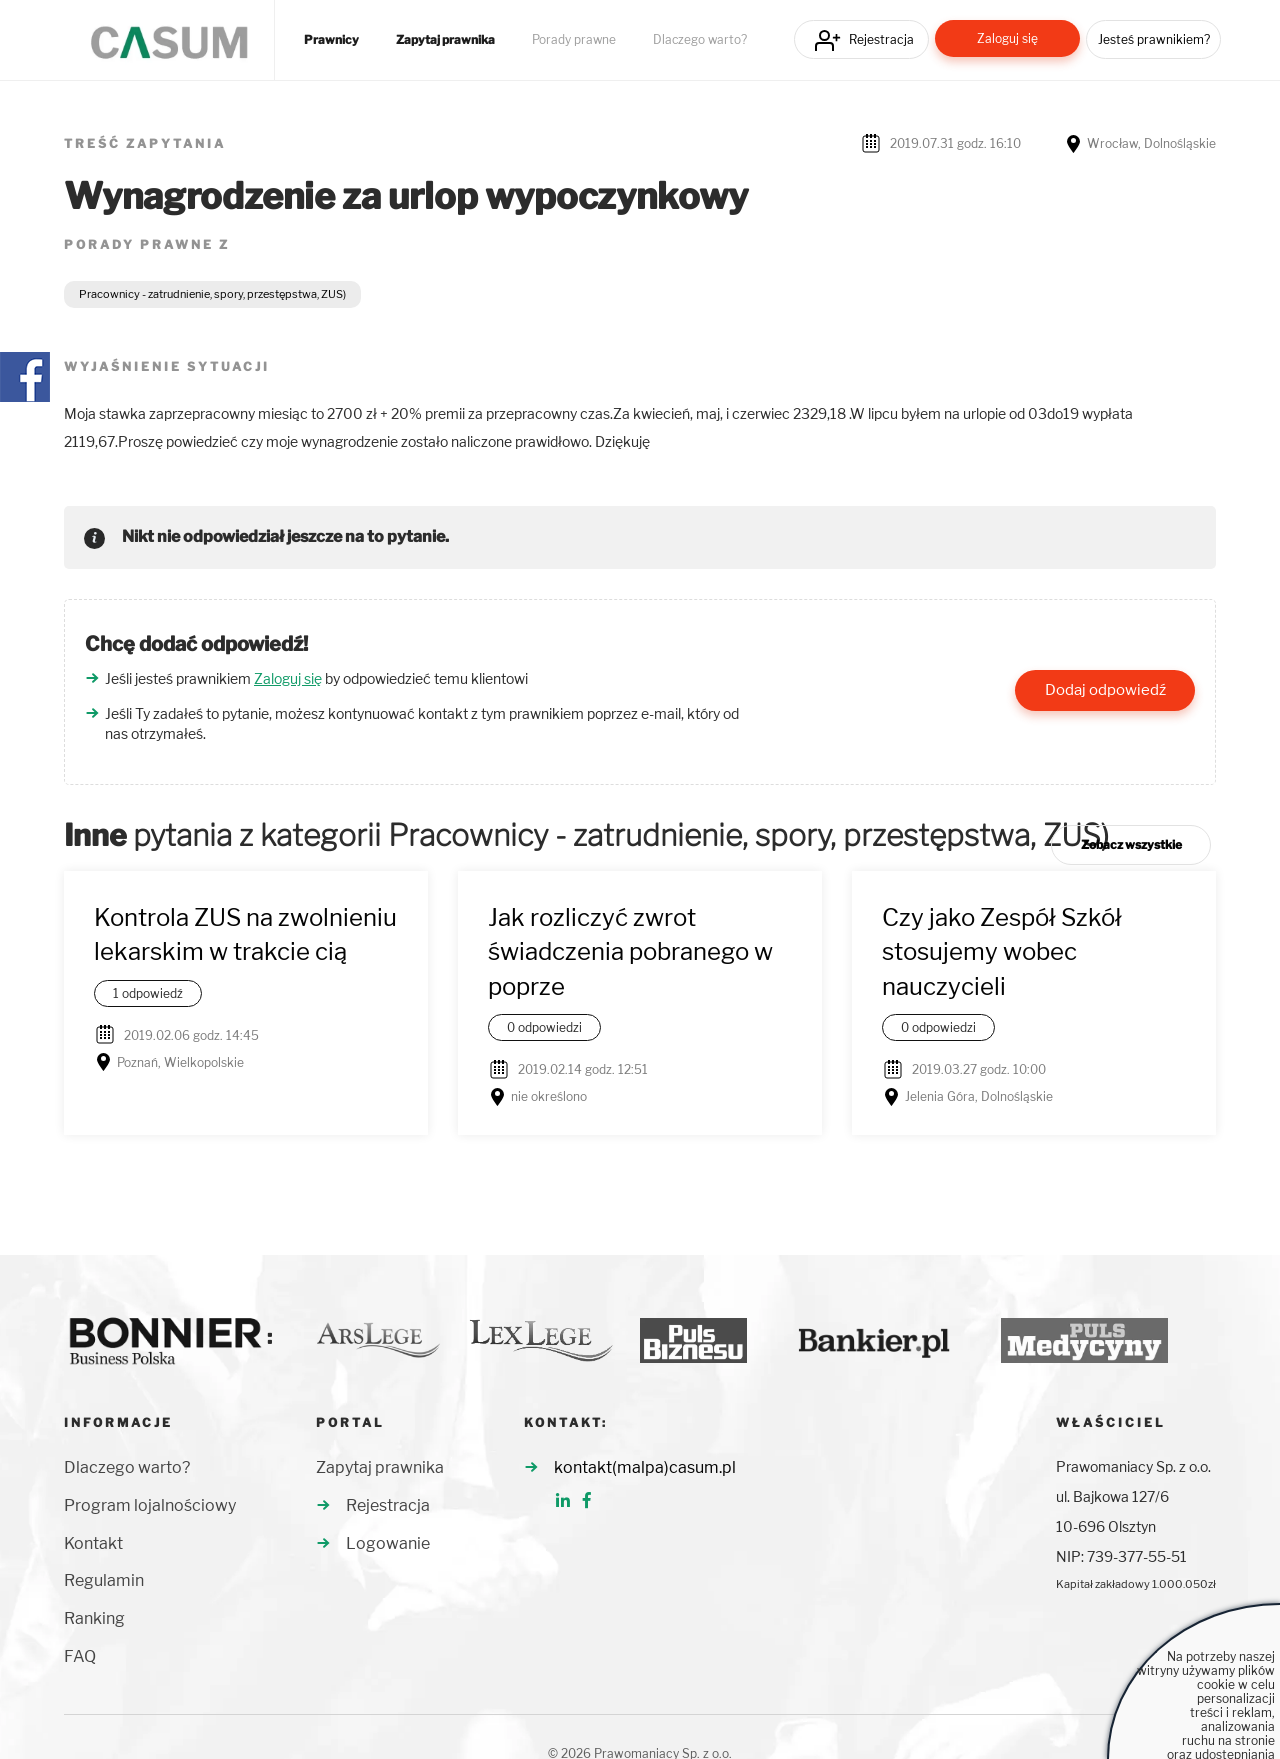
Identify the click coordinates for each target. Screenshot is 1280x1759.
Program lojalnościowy (150, 1505)
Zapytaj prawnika (445, 40)
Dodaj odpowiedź (1105, 690)
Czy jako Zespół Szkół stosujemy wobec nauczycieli (1002, 952)
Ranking (94, 1618)
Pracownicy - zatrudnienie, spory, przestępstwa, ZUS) (212, 294)
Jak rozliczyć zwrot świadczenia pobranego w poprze (630, 952)
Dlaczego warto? (700, 40)
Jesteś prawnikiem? (1154, 39)
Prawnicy (331, 40)
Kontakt (93, 1543)
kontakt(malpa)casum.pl (645, 1467)
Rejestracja (881, 39)
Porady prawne (574, 40)
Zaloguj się (1007, 38)
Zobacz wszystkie (1131, 844)
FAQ (80, 1656)
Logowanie (388, 1543)
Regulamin (104, 1580)
